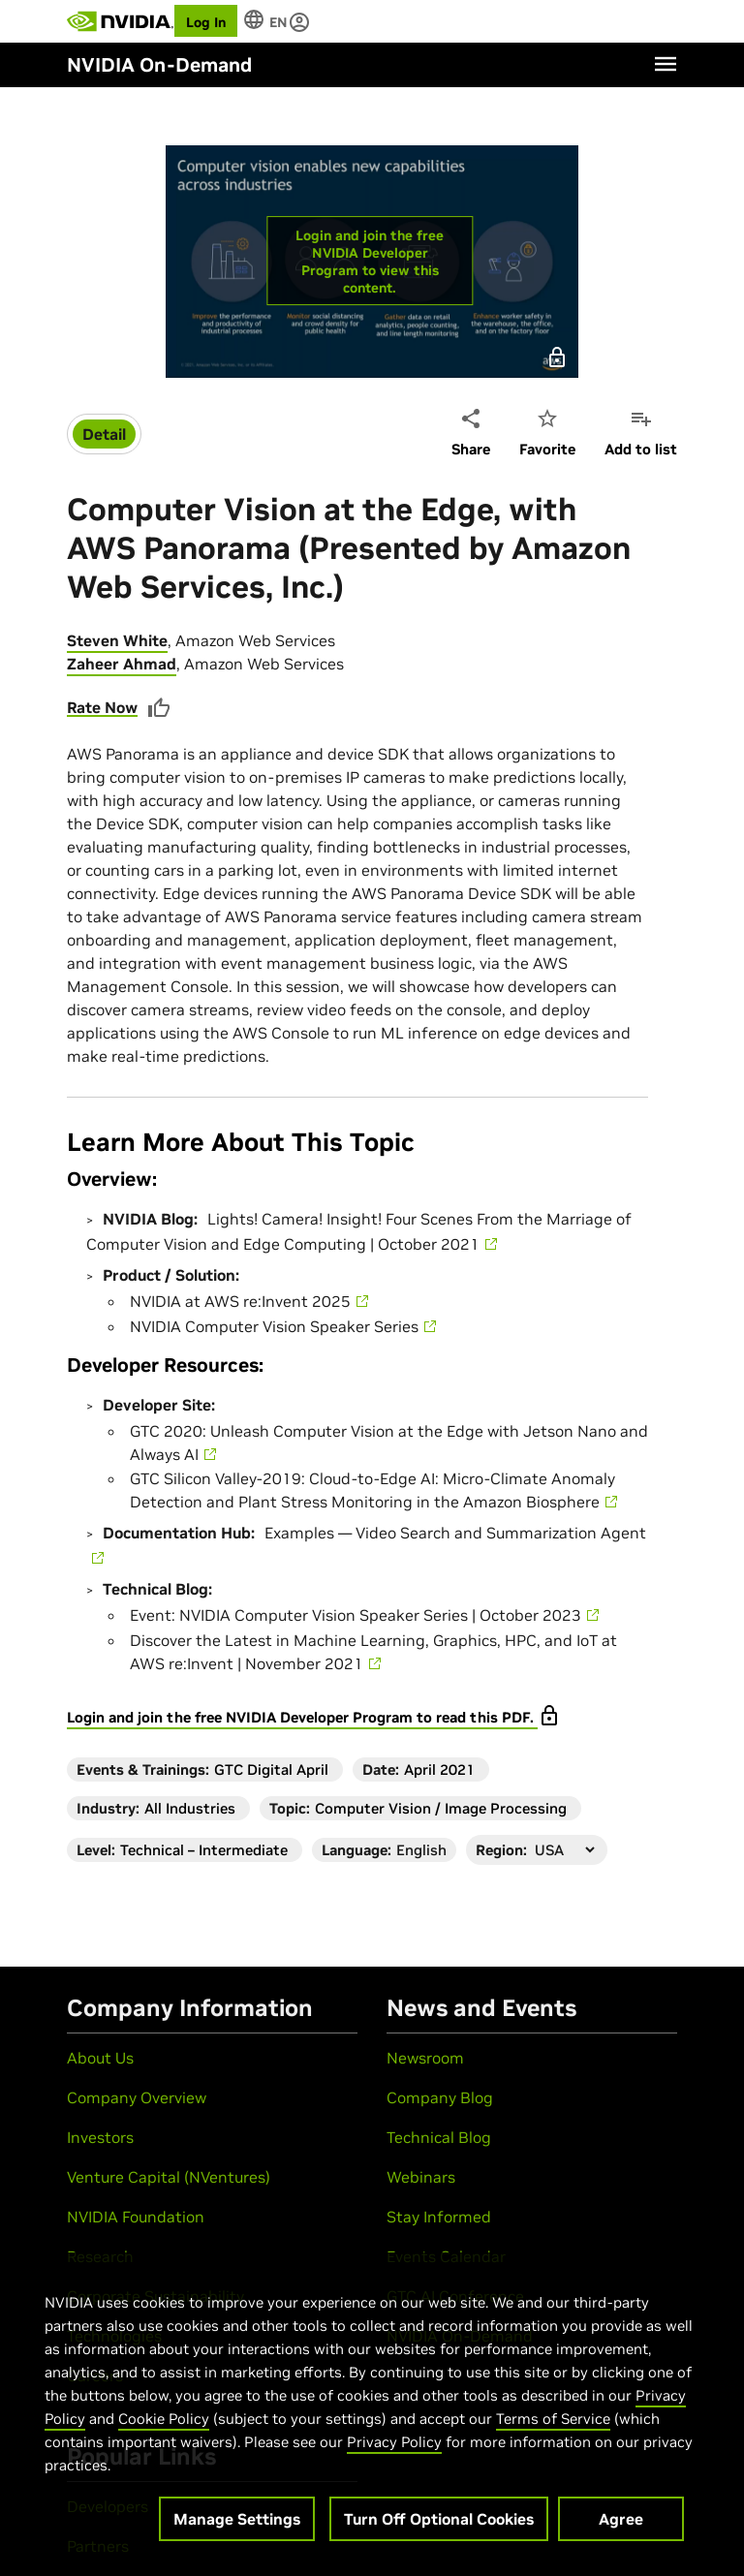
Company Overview (136, 2097)
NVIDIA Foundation (135, 2216)
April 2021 (439, 1769)
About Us (100, 2057)
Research (100, 2256)
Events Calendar (446, 2256)
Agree (621, 2524)
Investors (100, 2137)
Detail (104, 434)
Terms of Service (553, 2424)
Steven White (117, 640)
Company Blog (440, 2097)
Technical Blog (439, 2137)
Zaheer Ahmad (121, 663)
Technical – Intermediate (204, 1850)
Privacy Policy (394, 2447)
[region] (369, 2412)
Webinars (421, 2177)
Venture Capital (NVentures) (168, 2177)
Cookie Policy (163, 2424)
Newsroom (425, 2057)
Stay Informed (439, 2216)
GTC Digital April (271, 1769)
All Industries (189, 1808)
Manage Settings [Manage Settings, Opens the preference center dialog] (236, 2524)
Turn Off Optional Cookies (439, 2524)
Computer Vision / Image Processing (441, 1808)
